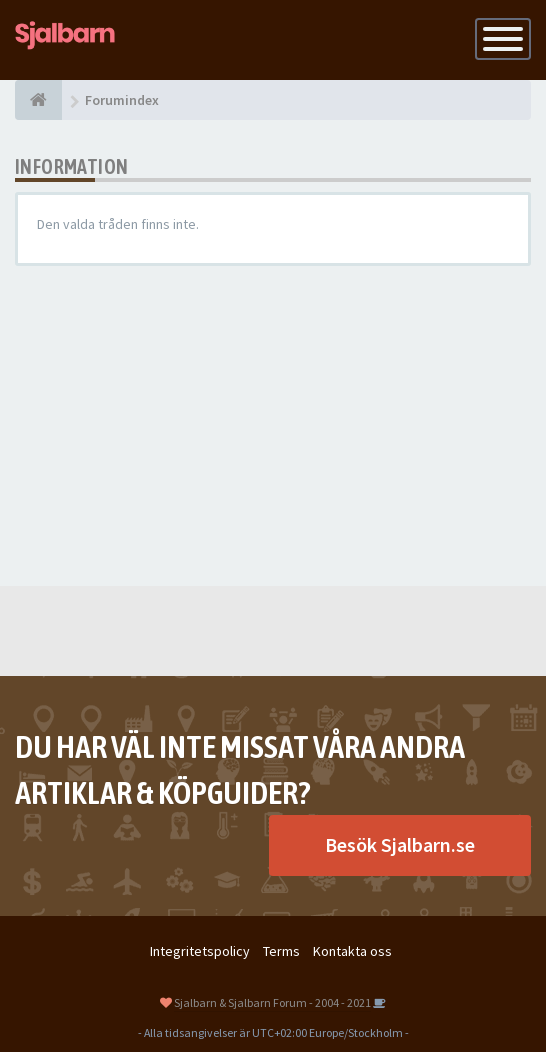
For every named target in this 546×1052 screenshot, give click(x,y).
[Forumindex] (38, 100)
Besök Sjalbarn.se (400, 844)
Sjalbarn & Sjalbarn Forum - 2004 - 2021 (272, 1002)
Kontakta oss (352, 951)
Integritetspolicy (200, 951)
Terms (281, 951)
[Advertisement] (273, 426)
